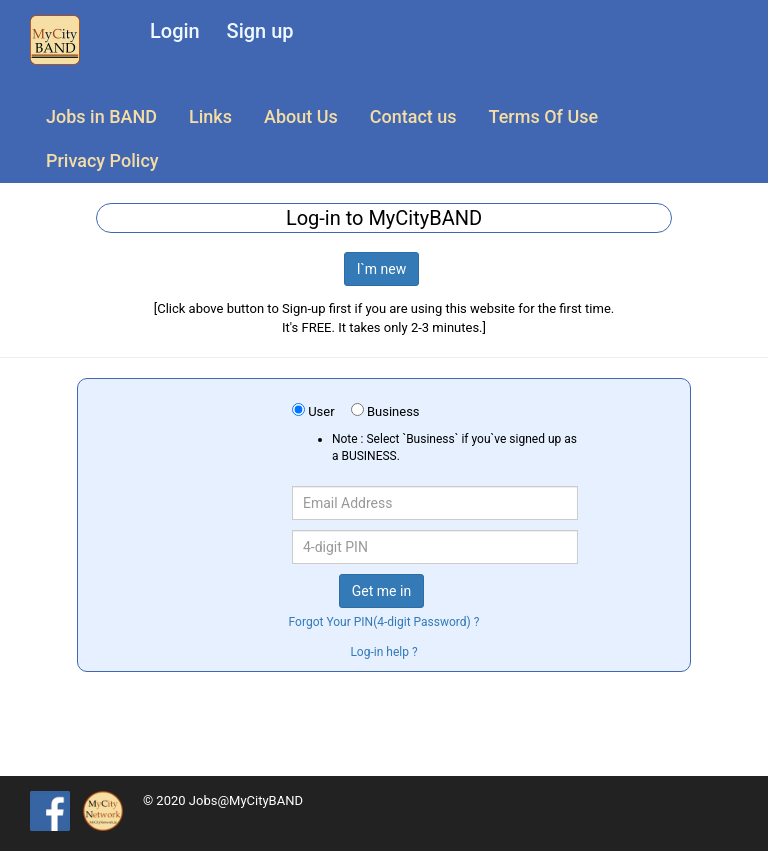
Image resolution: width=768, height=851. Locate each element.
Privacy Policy (102, 160)
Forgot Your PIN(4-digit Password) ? (384, 622)
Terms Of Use (543, 116)
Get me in (381, 591)
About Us (301, 116)
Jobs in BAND (101, 116)
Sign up (260, 31)
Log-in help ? (383, 652)
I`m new (382, 269)
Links (210, 116)
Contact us (413, 116)
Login (175, 31)
